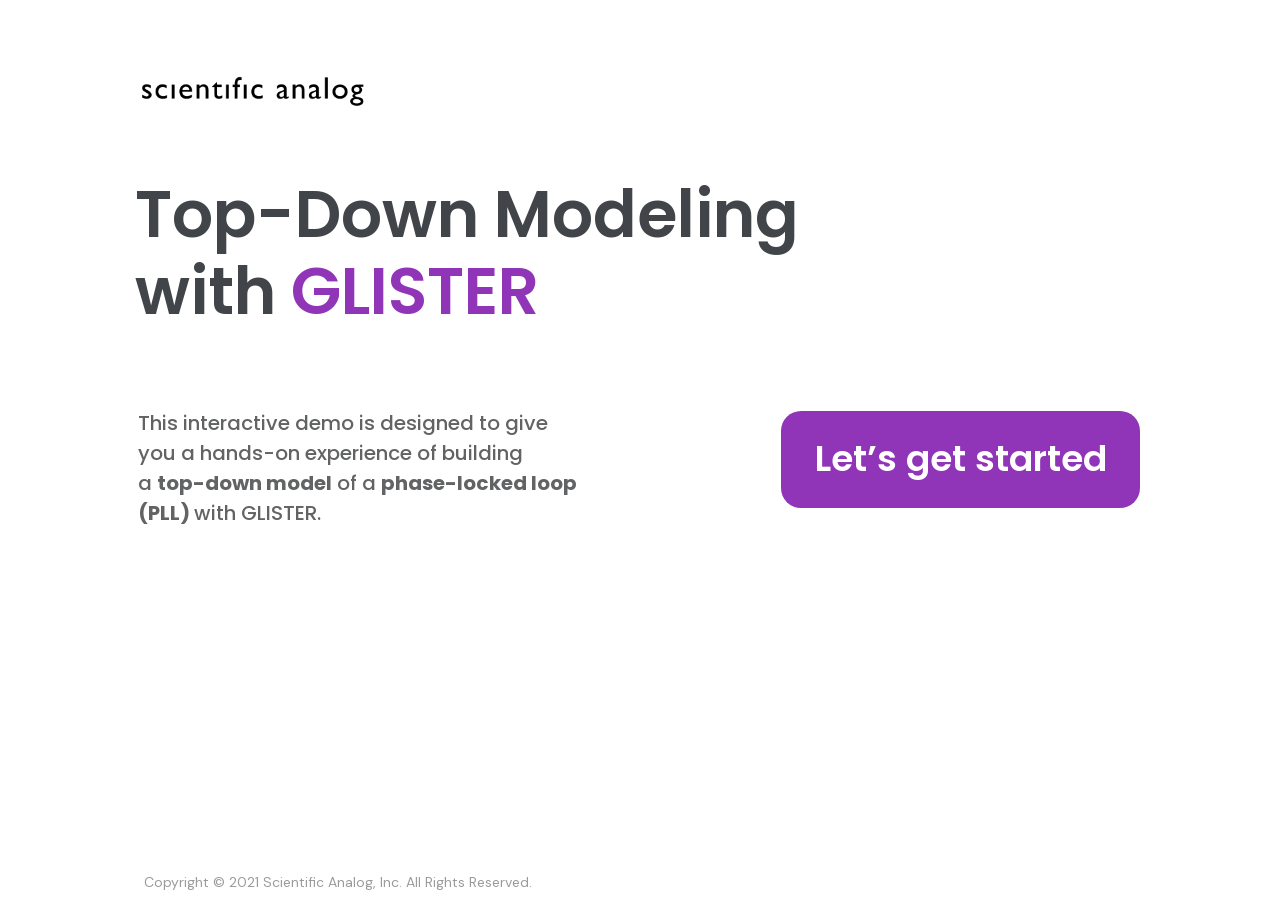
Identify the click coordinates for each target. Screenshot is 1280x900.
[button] (961, 460)
